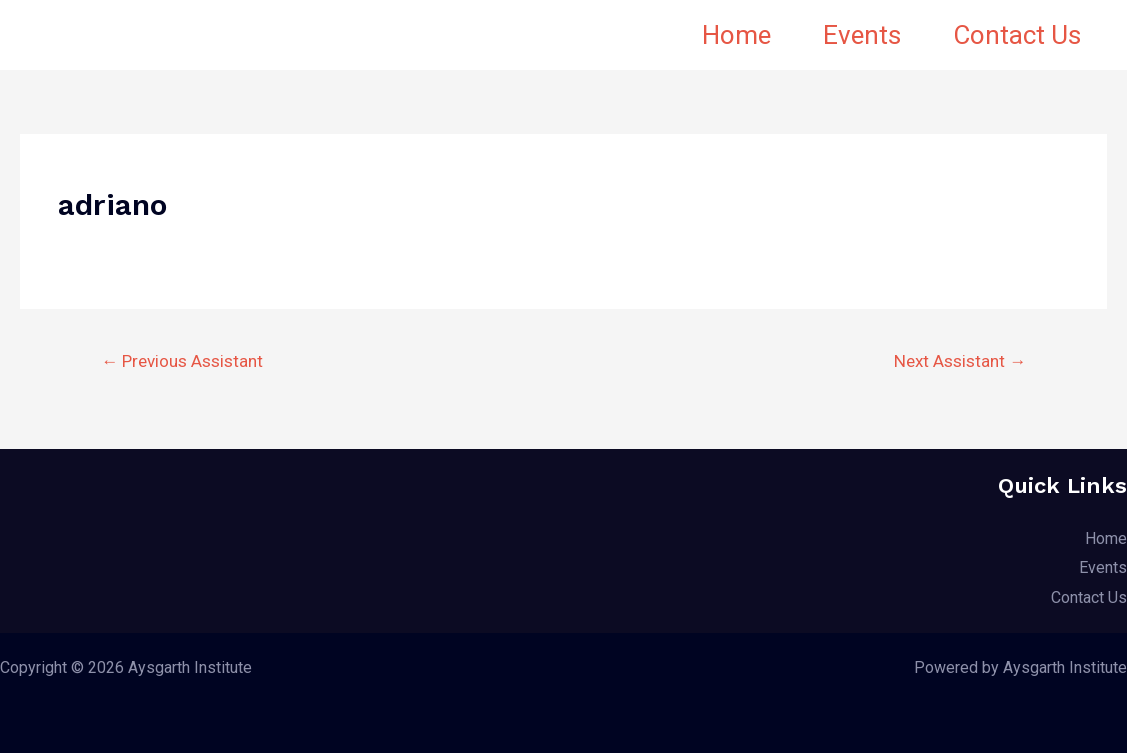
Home (736, 35)
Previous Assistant (182, 361)
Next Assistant (960, 361)
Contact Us (1017, 35)
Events (862, 35)
